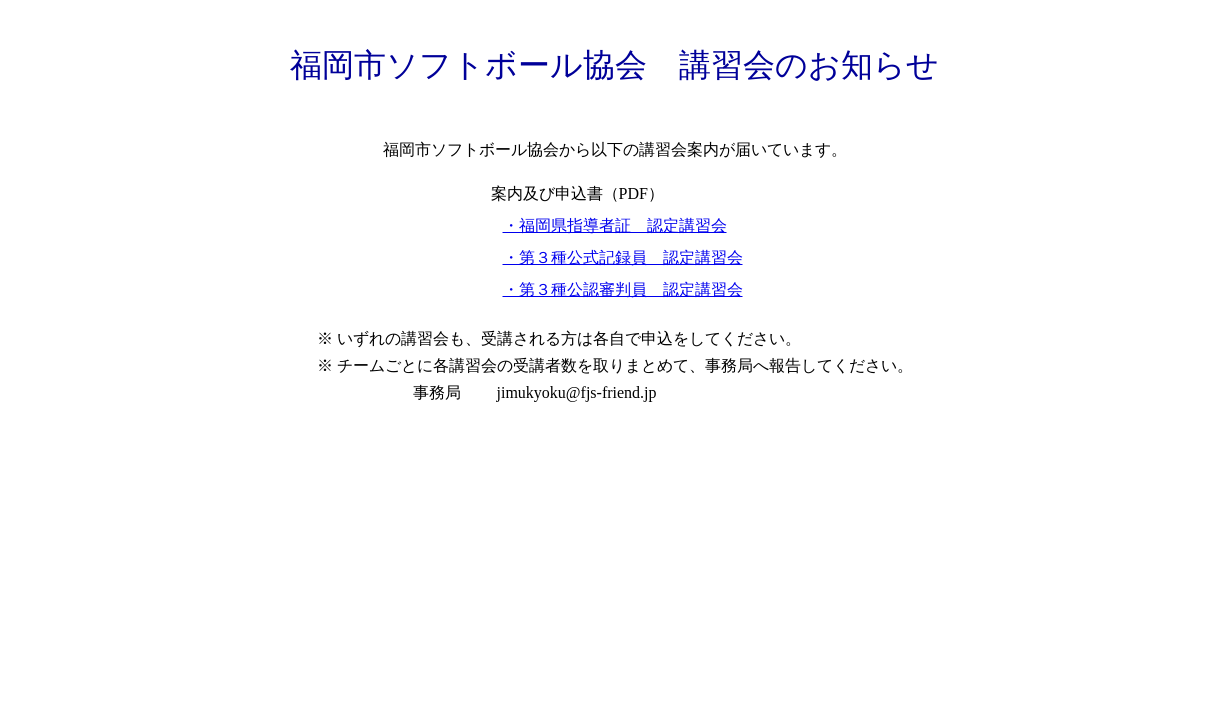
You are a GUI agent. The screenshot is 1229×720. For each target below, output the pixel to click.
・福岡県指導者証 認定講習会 (615, 225)
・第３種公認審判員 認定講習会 (623, 289)
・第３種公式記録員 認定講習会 (623, 257)
